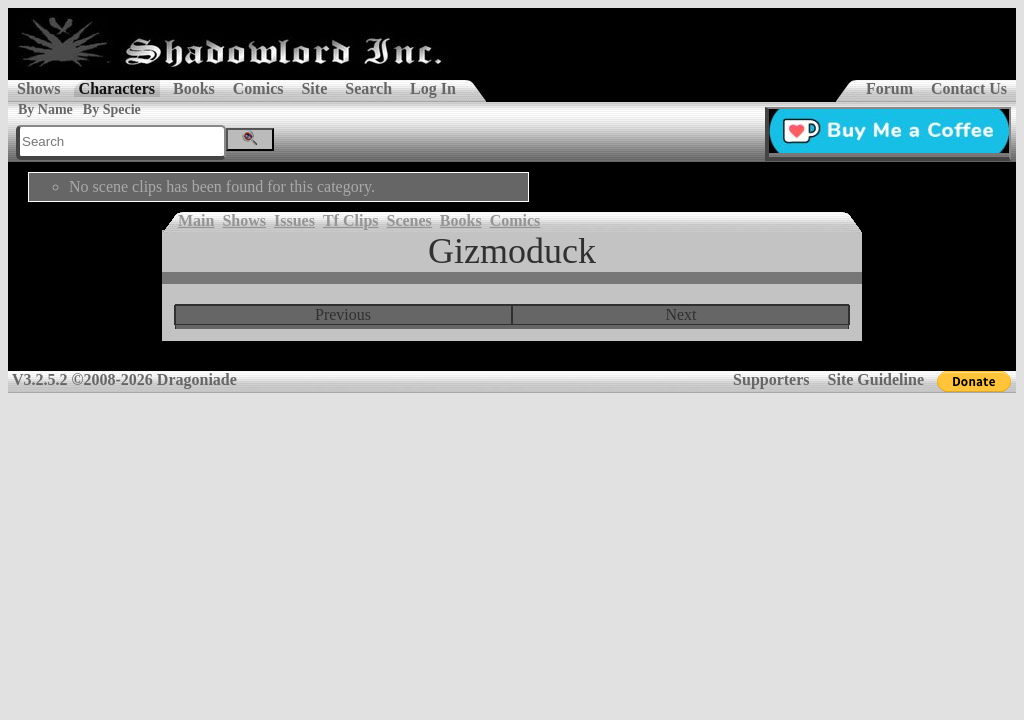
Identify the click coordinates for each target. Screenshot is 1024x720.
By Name (45, 109)
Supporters (771, 379)
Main (196, 220)
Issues (294, 220)
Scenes (409, 220)
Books (194, 88)
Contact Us (969, 88)
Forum (889, 88)
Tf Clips (351, 220)
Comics (258, 88)
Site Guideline (876, 379)
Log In (433, 88)
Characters (117, 88)
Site (314, 88)
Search (368, 88)
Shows (39, 88)
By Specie (112, 109)
